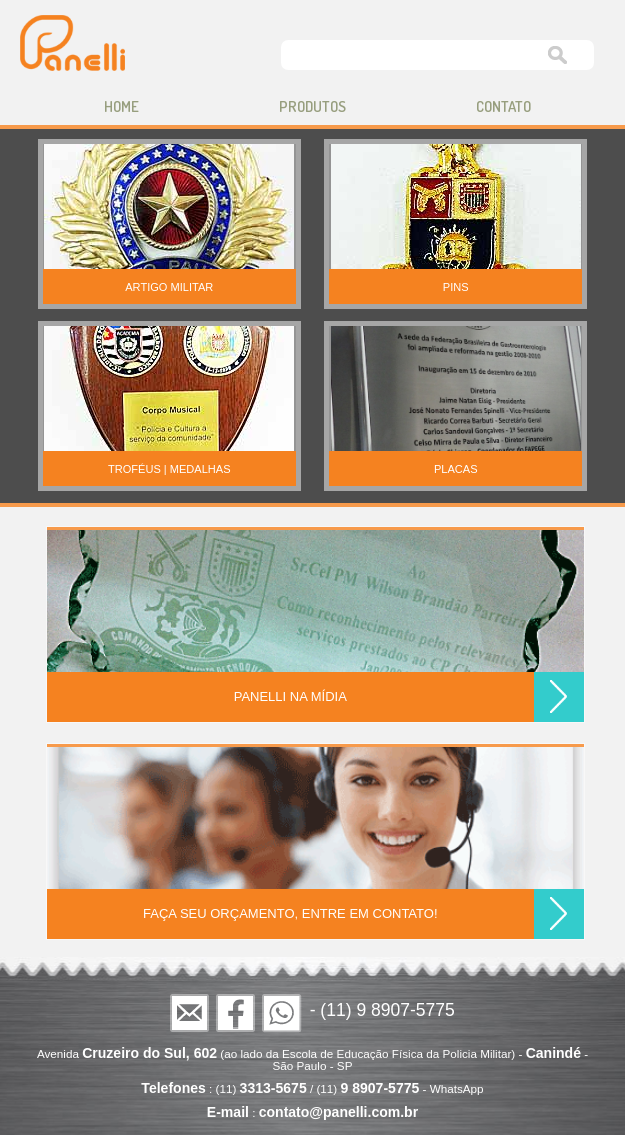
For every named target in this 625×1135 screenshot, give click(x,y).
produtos (312, 106)
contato (503, 106)
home (121, 106)
